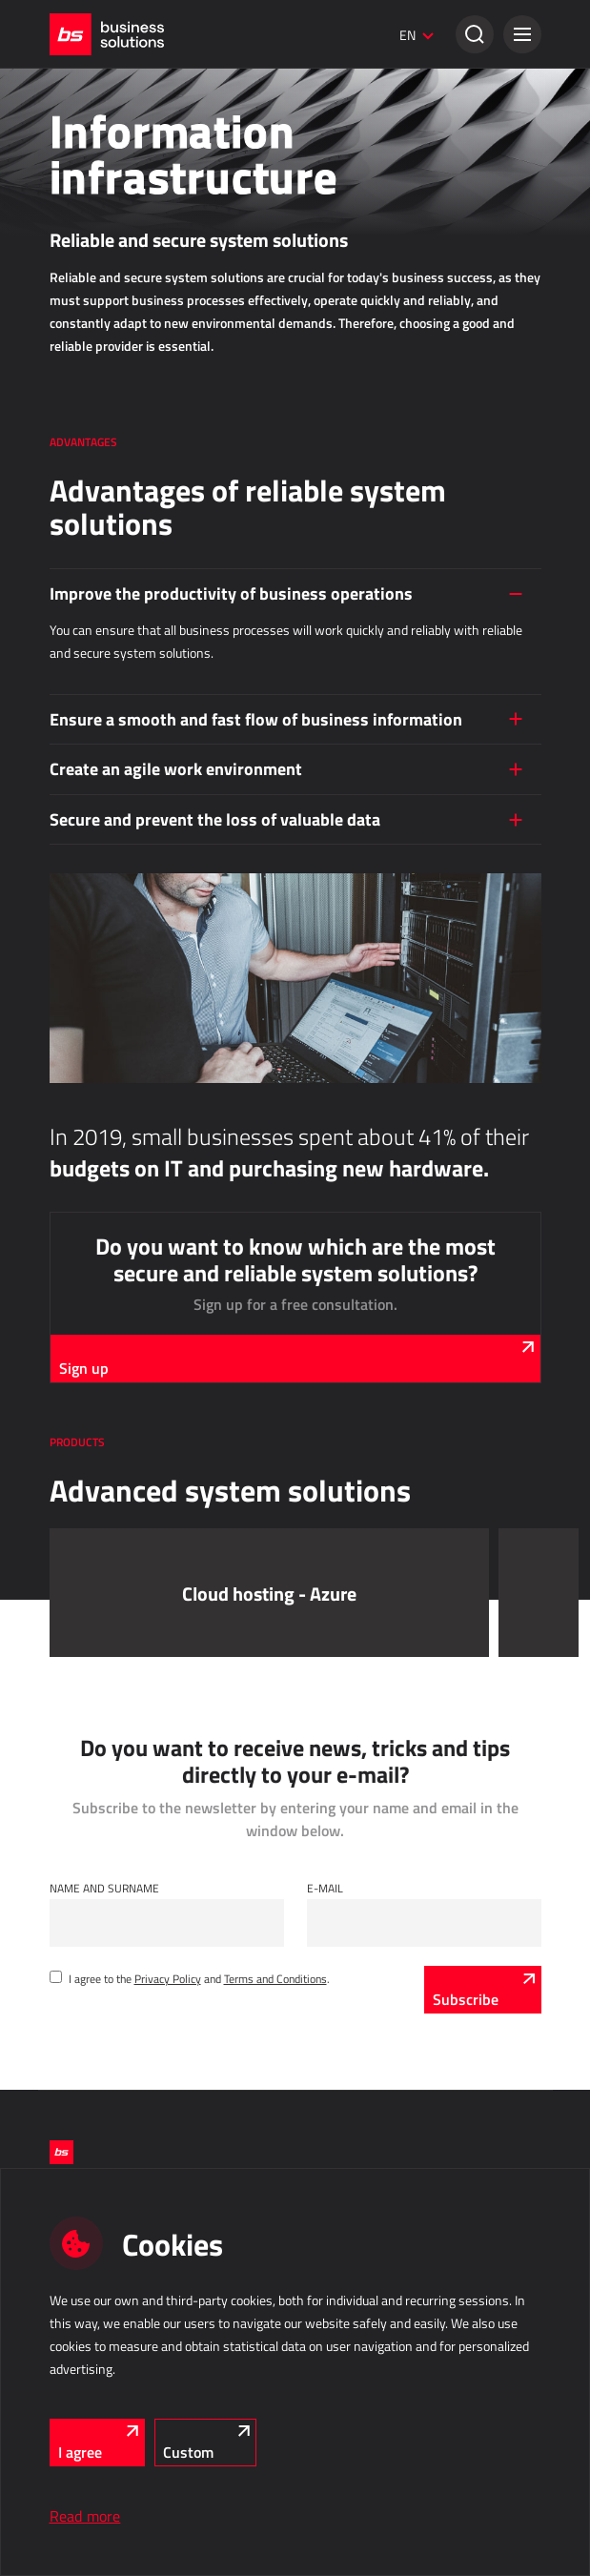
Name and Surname (104, 1887)
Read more (85, 2515)
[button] (522, 34)
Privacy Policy (167, 1978)
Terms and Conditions (275, 1978)
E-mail (325, 1887)
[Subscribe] (482, 1990)
